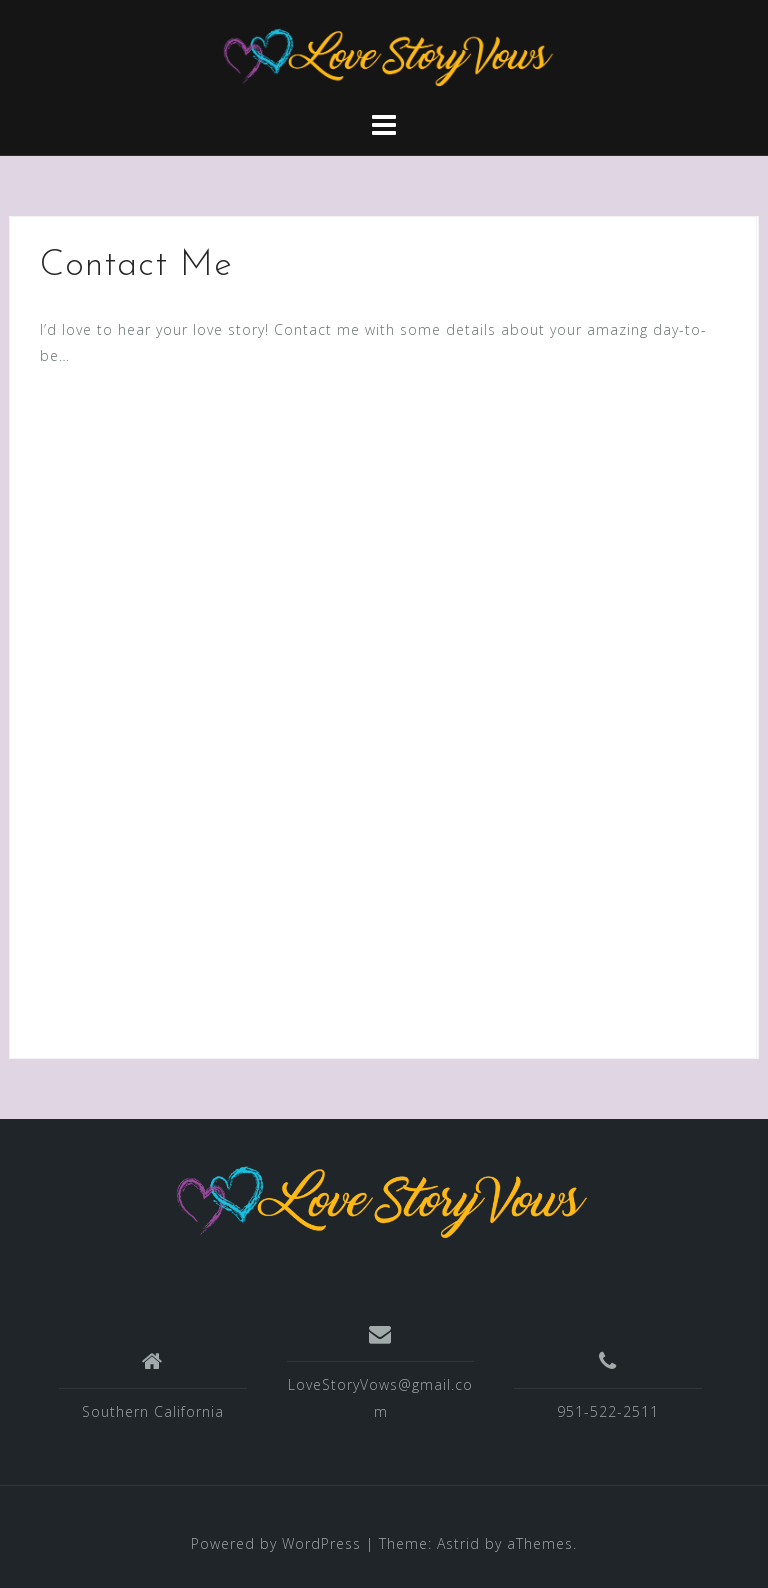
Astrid (458, 1543)
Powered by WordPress (276, 1543)
